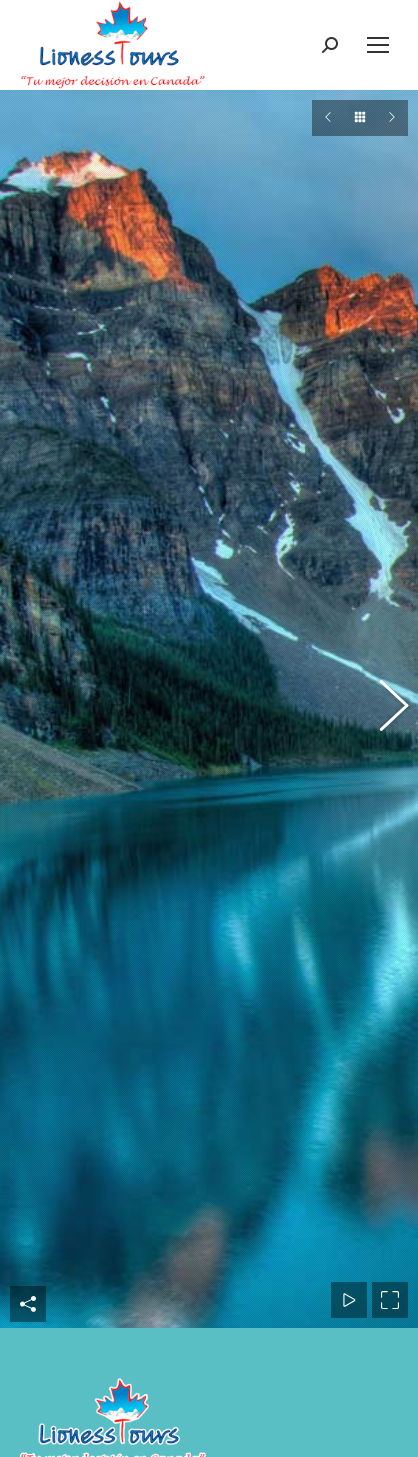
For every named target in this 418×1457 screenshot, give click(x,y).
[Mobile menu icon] (378, 45)
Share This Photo (28, 822)
